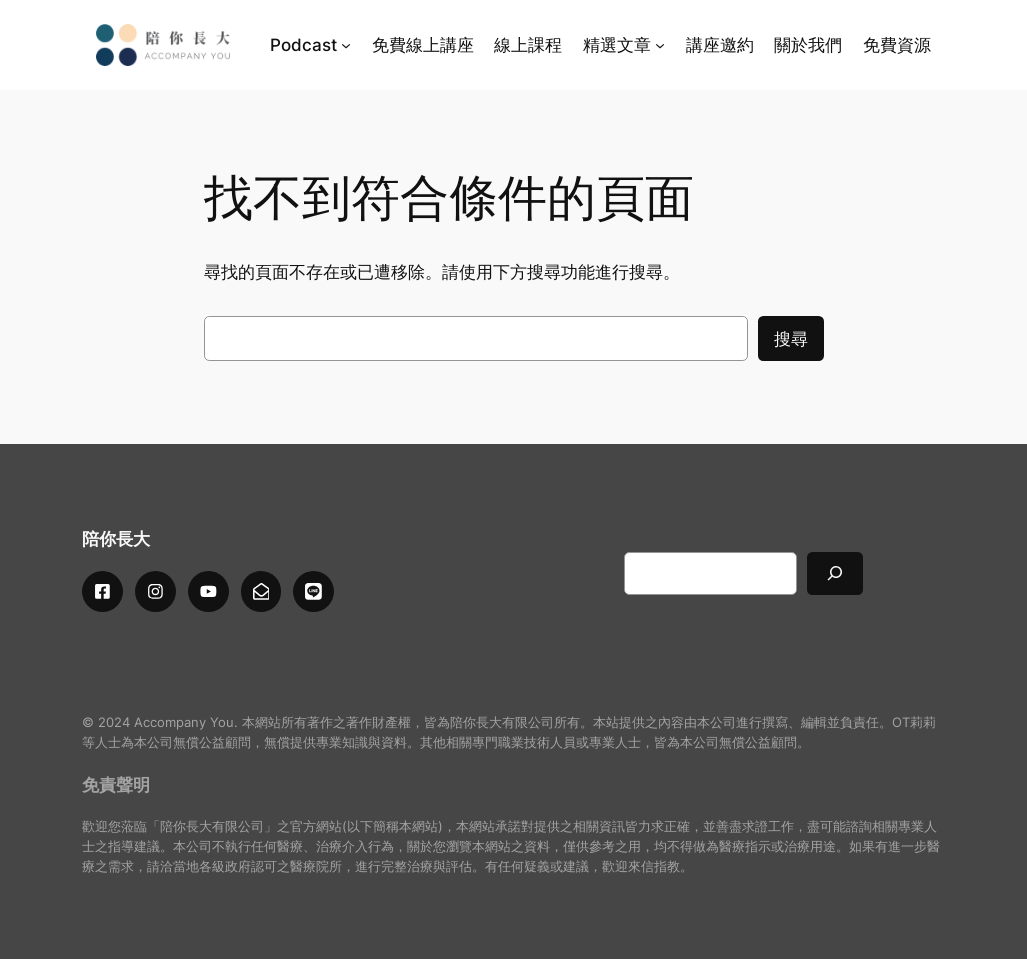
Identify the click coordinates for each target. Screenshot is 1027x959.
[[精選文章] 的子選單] (660, 45)
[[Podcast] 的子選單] (346, 45)
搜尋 (791, 339)
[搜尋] (835, 573)
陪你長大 (116, 539)
